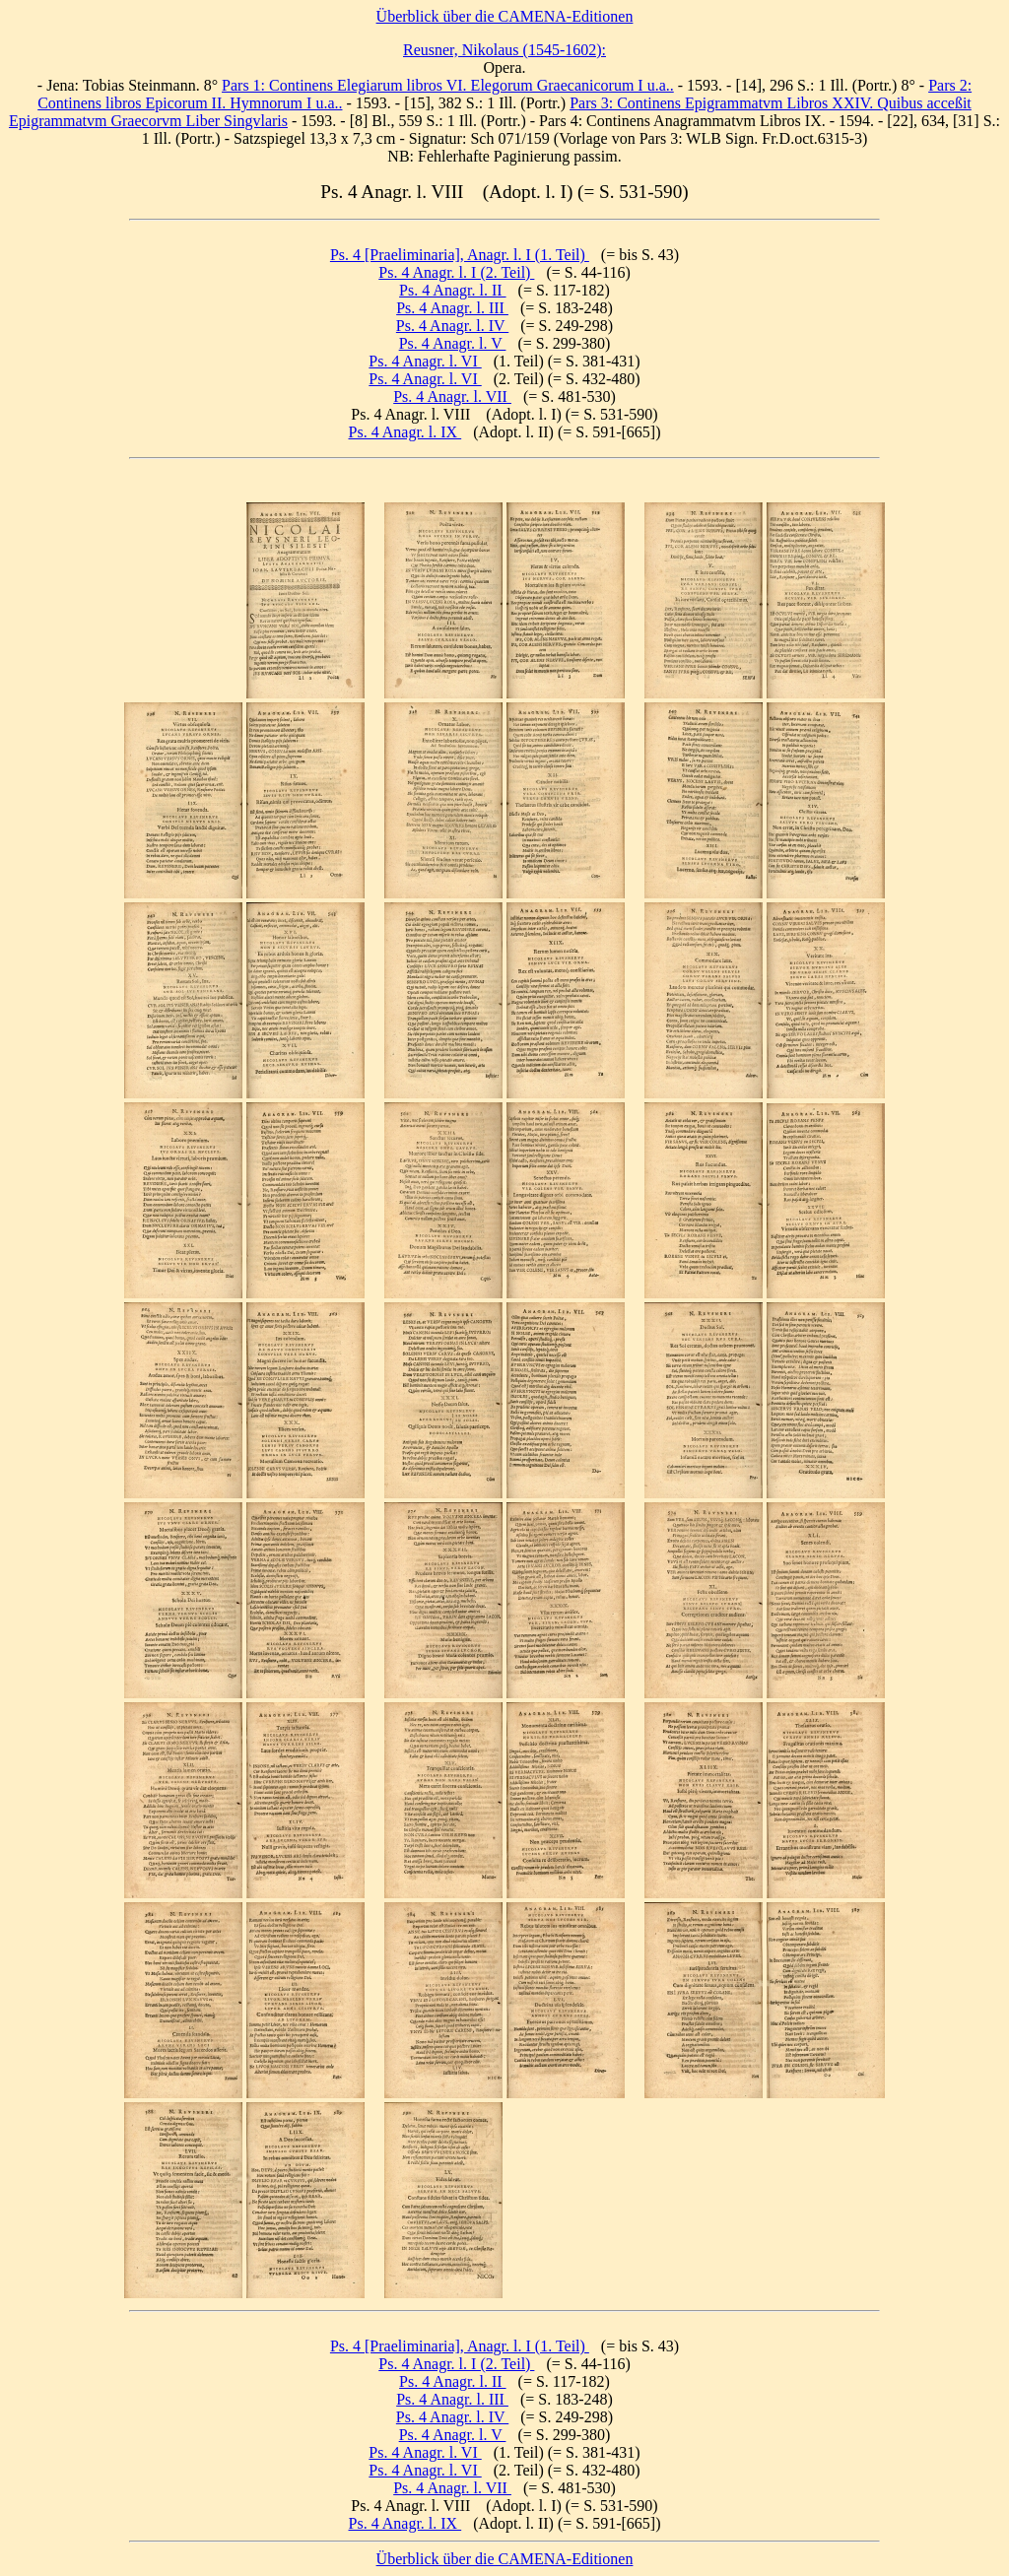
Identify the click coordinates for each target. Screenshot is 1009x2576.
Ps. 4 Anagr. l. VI (425, 361)
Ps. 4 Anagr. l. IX (405, 432)
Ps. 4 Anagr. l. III (452, 307)
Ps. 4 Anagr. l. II (452, 290)
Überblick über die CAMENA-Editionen (505, 16)
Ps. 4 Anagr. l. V (452, 343)
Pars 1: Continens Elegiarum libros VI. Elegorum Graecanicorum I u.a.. (448, 85)
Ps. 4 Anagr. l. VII (452, 396)
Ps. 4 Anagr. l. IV (452, 325)
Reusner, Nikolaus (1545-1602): (504, 49)
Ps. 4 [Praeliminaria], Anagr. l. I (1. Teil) (459, 254)
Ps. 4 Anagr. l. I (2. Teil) (456, 272)
